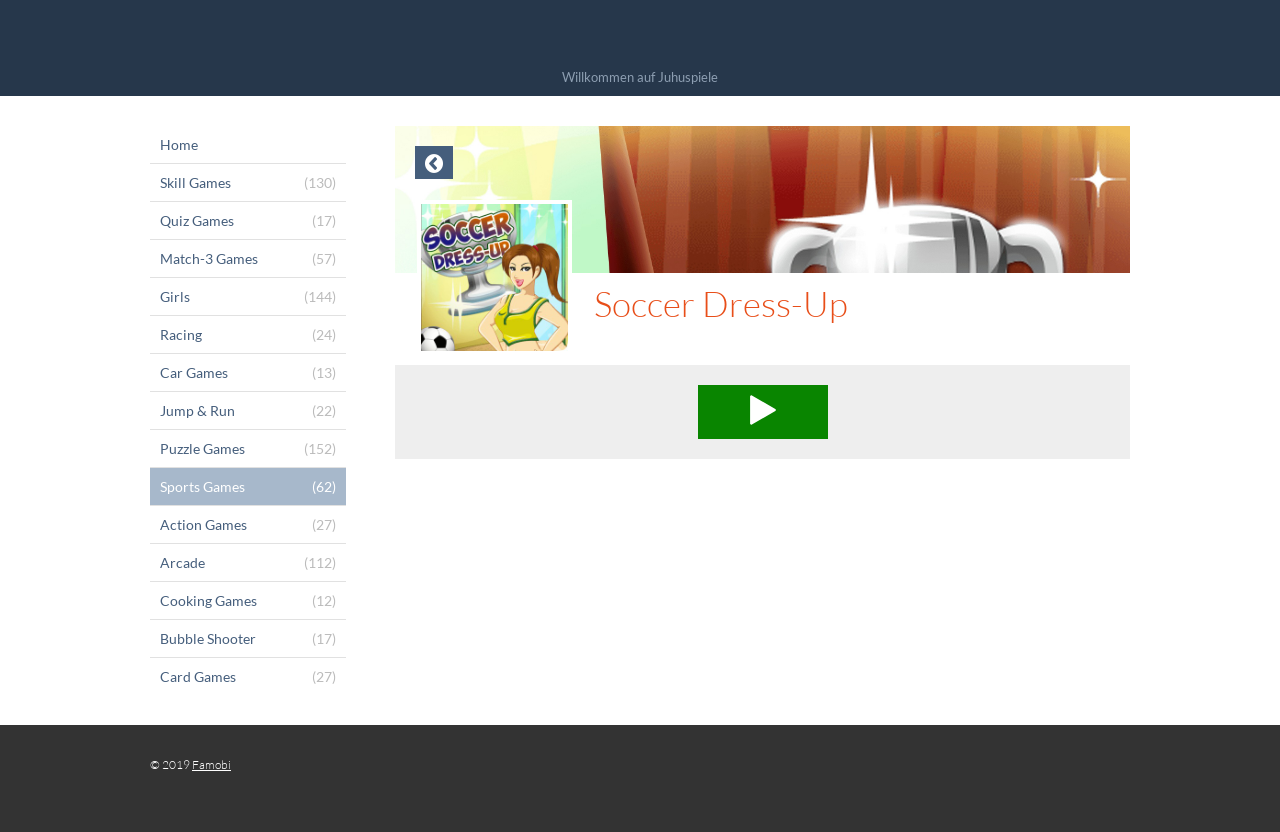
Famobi (211, 764)
